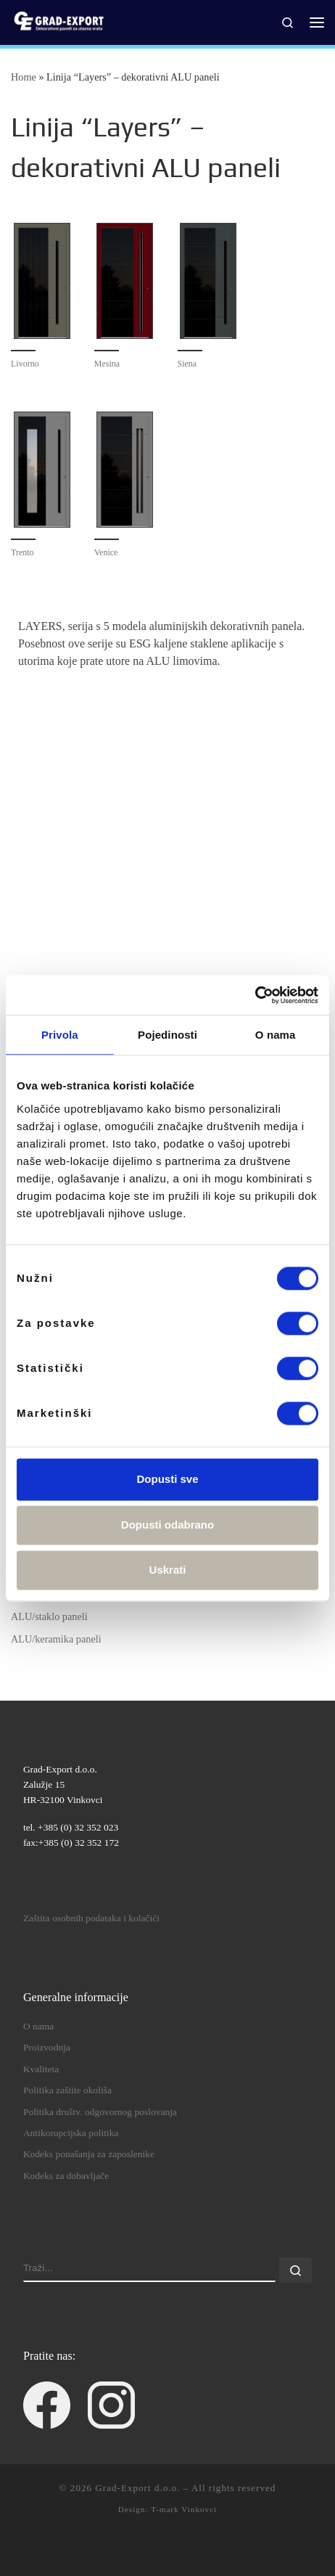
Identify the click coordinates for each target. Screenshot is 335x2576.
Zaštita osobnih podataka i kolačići (91, 1918)
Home (23, 77)
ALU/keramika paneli (56, 1639)
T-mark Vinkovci (184, 2509)
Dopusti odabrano (167, 1525)
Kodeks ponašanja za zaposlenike (88, 2153)
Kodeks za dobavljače (66, 2175)
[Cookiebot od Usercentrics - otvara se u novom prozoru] (254, 995)
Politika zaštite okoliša (67, 2090)
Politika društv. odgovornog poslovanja (100, 2111)
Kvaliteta (41, 2069)
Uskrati (167, 1569)
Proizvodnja (46, 2047)
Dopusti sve (167, 1479)
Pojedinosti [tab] (167, 1035)
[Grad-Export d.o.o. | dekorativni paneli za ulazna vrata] (58, 21)
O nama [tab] (275, 1035)
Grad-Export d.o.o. (137, 2487)
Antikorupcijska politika (71, 2132)
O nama (38, 2026)
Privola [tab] (59, 1035)
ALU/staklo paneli (49, 1616)
